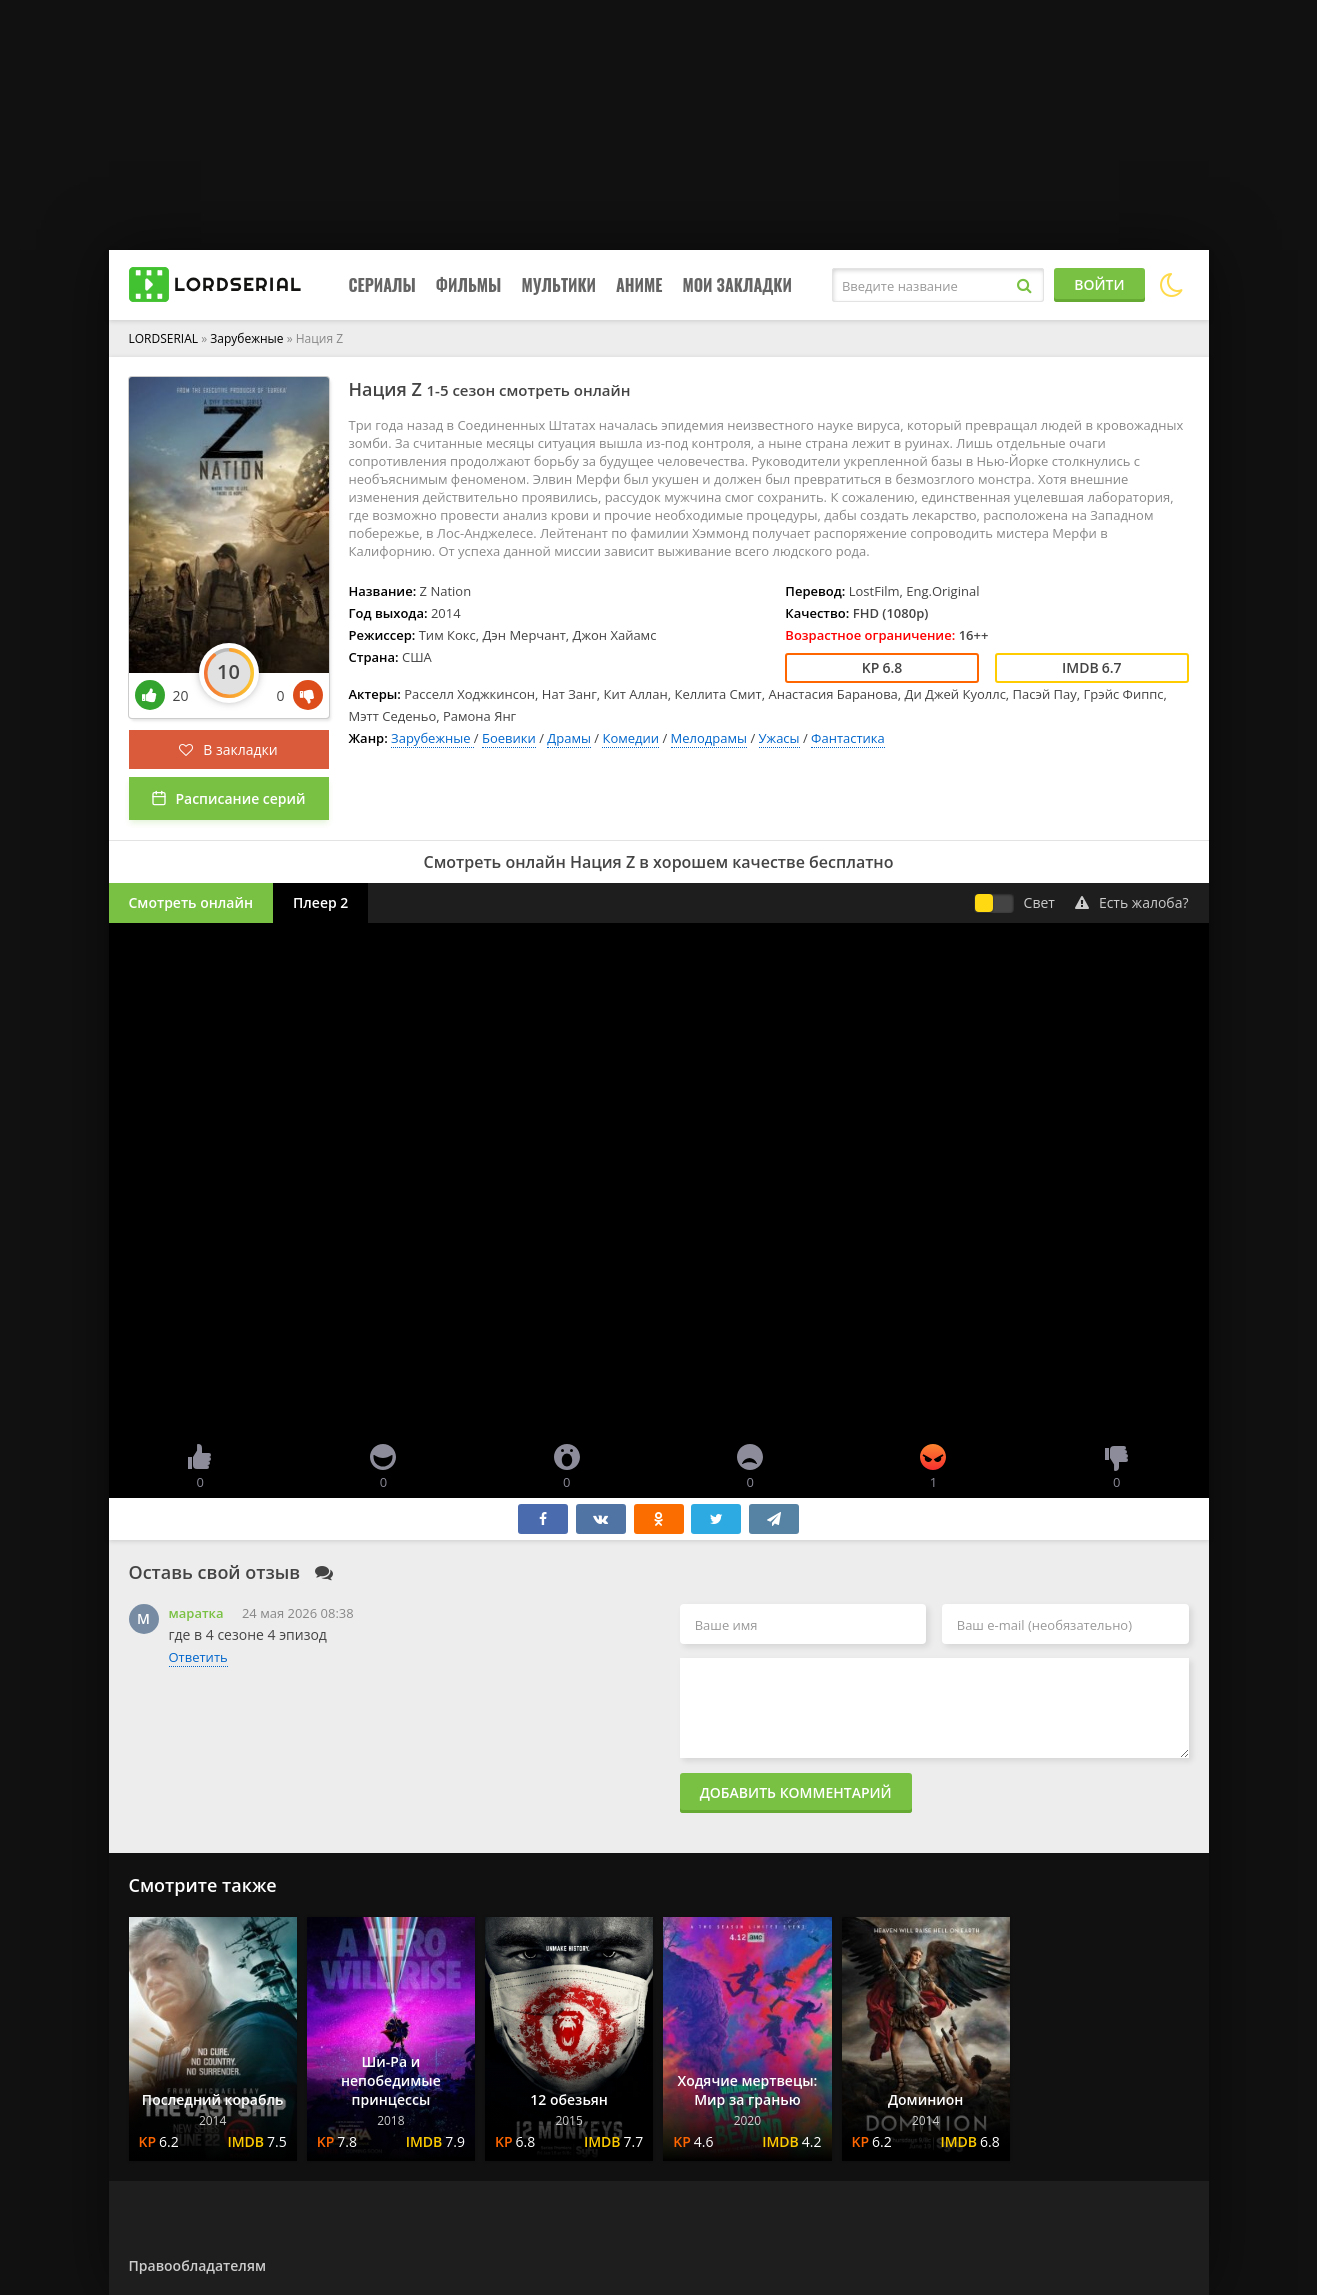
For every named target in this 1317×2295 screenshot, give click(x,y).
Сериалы (382, 285)
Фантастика (848, 738)
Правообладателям (197, 2265)
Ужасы (779, 738)
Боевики (509, 738)
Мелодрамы (709, 738)
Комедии (630, 738)
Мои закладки (737, 285)
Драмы (569, 738)
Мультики (558, 285)
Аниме (639, 285)
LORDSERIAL (164, 338)
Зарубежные (248, 338)
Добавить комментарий (796, 1792)
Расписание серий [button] (240, 798)
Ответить (198, 1657)
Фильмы (469, 285)
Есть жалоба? (1132, 902)
